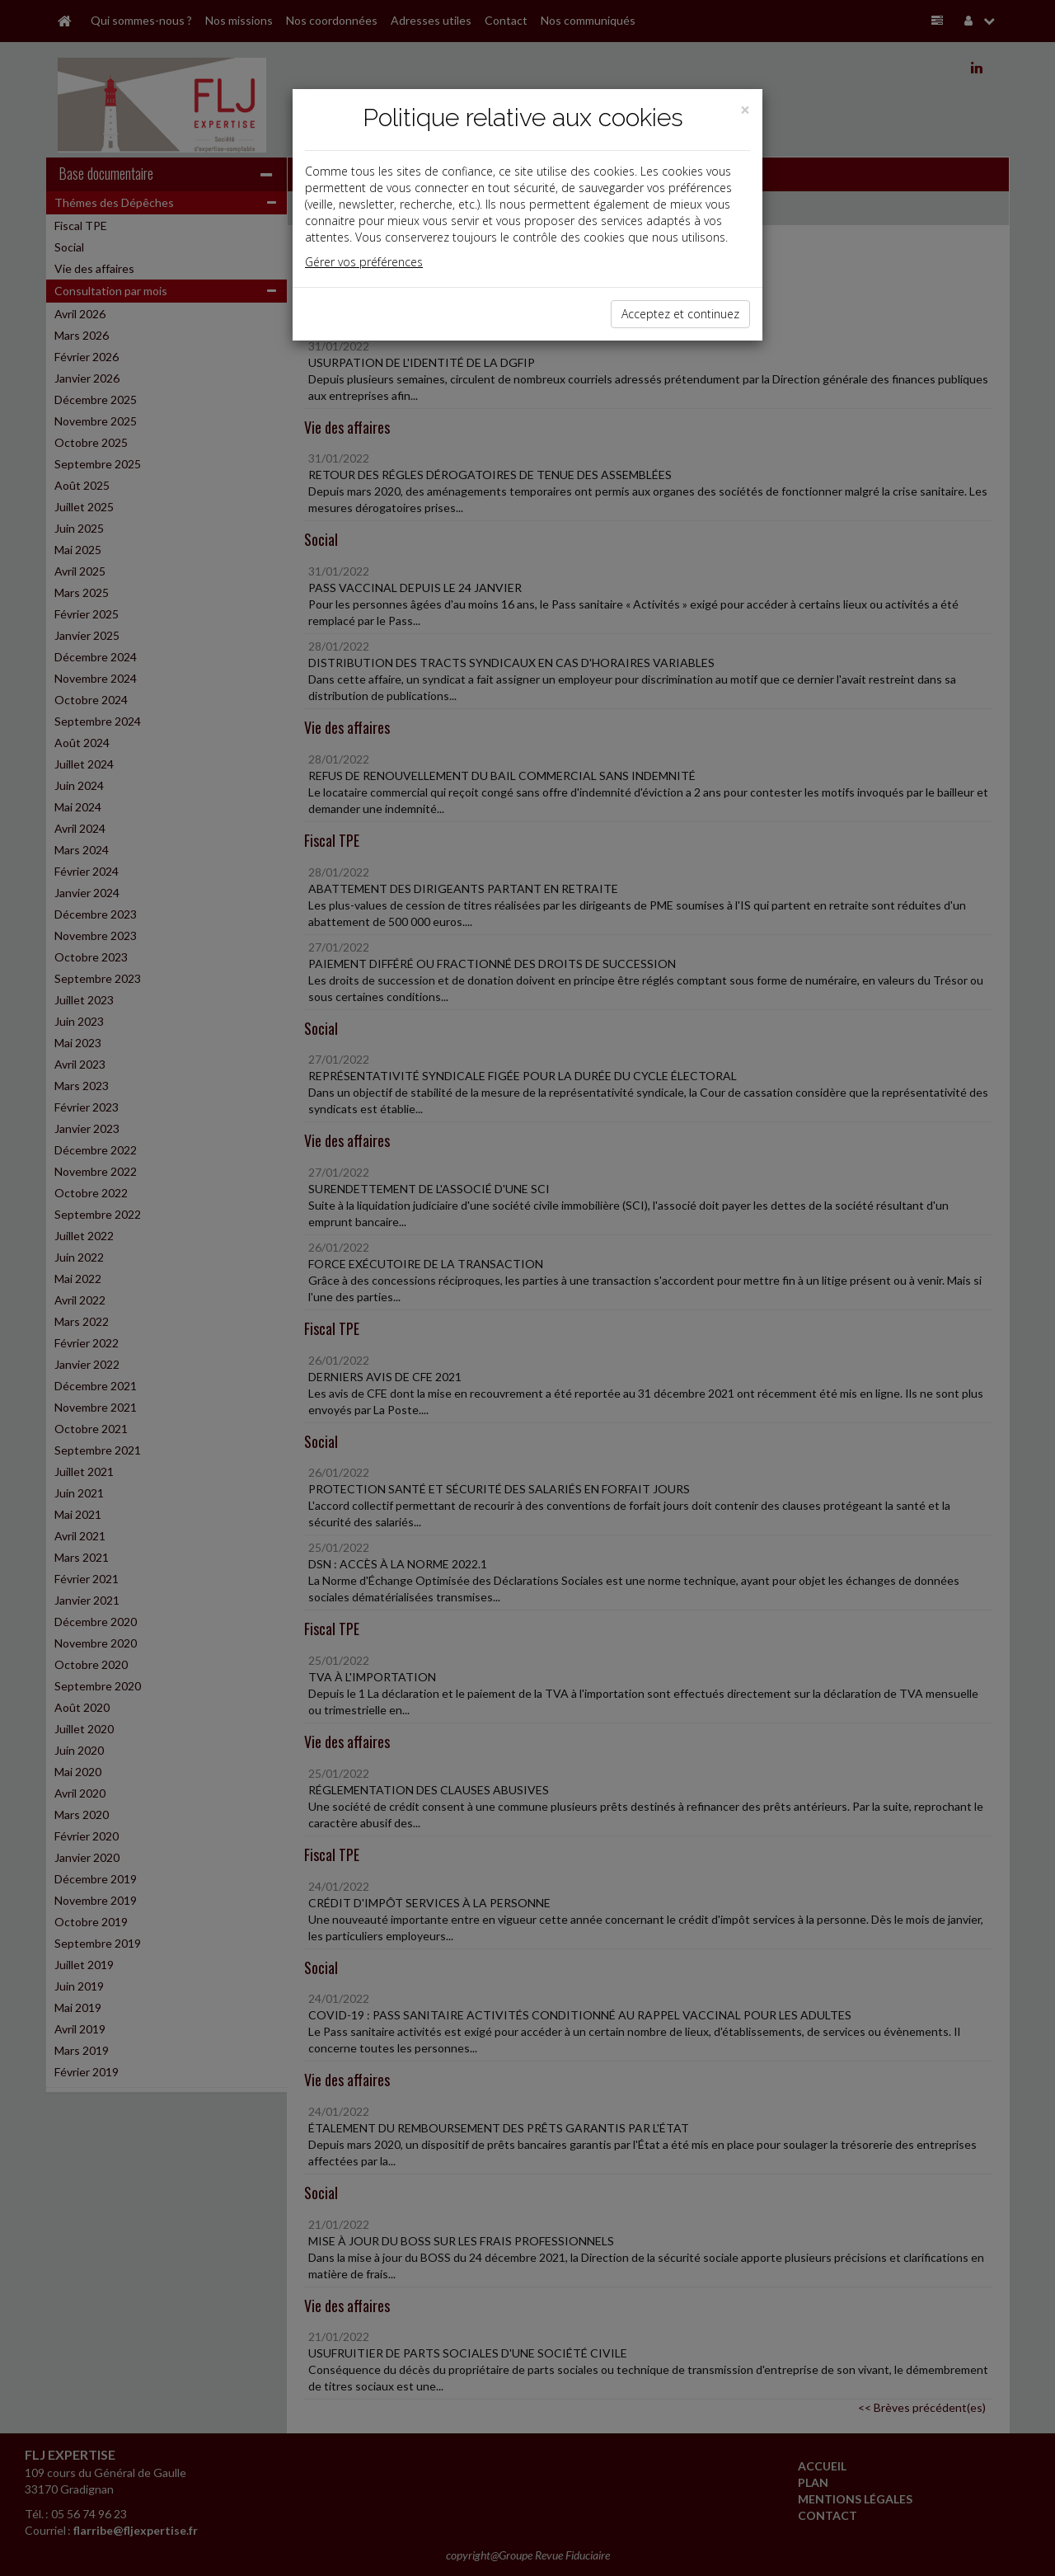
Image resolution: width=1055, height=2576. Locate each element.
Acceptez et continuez (680, 314)
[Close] (745, 110)
